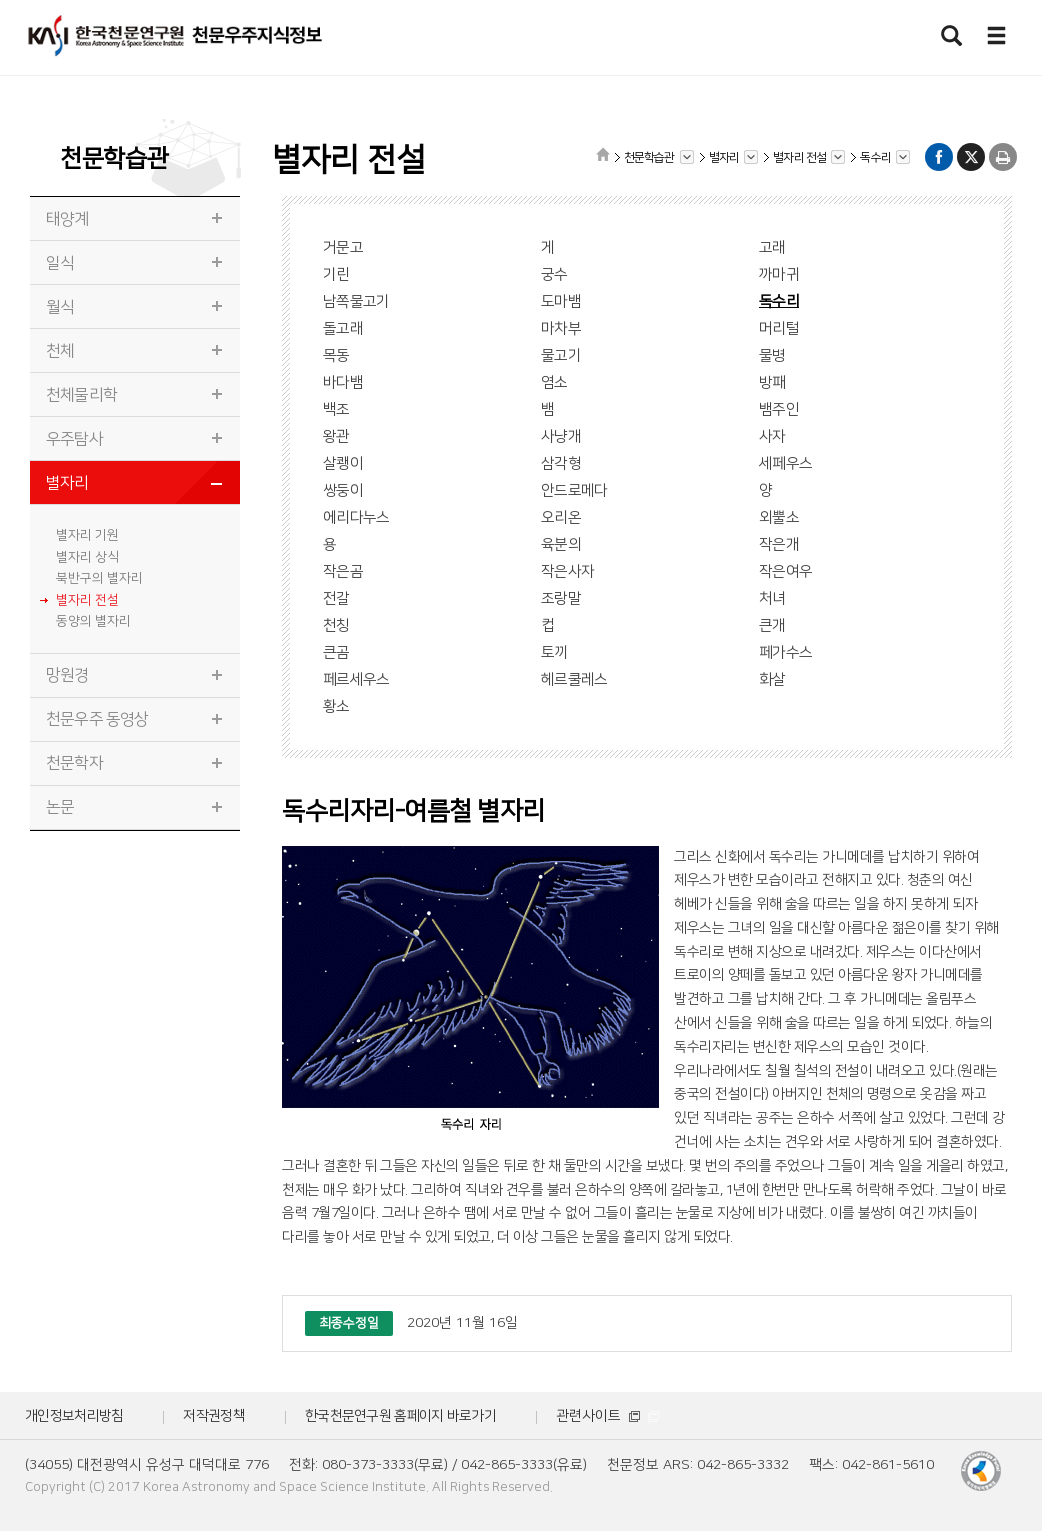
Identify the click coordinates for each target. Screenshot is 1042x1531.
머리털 (779, 328)
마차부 (561, 328)
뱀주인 (779, 409)
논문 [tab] (60, 807)
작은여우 (785, 571)
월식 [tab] (60, 307)
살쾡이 (343, 463)
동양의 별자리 (93, 621)
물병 (772, 355)
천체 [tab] (60, 351)
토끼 (554, 652)
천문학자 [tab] (74, 763)
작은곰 (343, 571)
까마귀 (779, 274)
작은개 (779, 544)
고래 (772, 247)
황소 (336, 706)
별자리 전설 (87, 600)
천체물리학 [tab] (81, 395)
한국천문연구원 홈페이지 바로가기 (400, 1416)
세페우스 (785, 463)
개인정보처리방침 (74, 1416)
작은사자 (567, 571)
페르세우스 (356, 679)
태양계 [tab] (67, 219)
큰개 (772, 625)
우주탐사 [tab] (74, 439)
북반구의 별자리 (99, 578)
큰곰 (336, 652)
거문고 (343, 247)
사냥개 (561, 436)
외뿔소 (779, 517)
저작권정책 (214, 1416)
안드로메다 (574, 490)
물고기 (561, 355)
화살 (772, 679)
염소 (554, 382)
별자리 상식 (87, 557)
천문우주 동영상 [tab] (97, 719)
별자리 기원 (87, 535)
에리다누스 (356, 517)
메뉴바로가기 (0, 0)
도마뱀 (561, 301)
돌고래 (343, 328)
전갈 (336, 598)
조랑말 (561, 598)
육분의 (561, 544)
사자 (772, 436)
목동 (336, 355)
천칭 (336, 625)
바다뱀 (343, 382)
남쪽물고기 (356, 301)
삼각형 (561, 463)
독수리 (779, 301)
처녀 (772, 598)
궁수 (554, 274)
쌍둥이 (343, 490)
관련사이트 (607, 1416)
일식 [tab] (60, 263)
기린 (336, 274)
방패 (772, 382)
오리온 (561, 517)
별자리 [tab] (67, 483)
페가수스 (785, 652)
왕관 (336, 436)
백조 (336, 409)
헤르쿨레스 (574, 679)
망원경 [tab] (67, 675)
